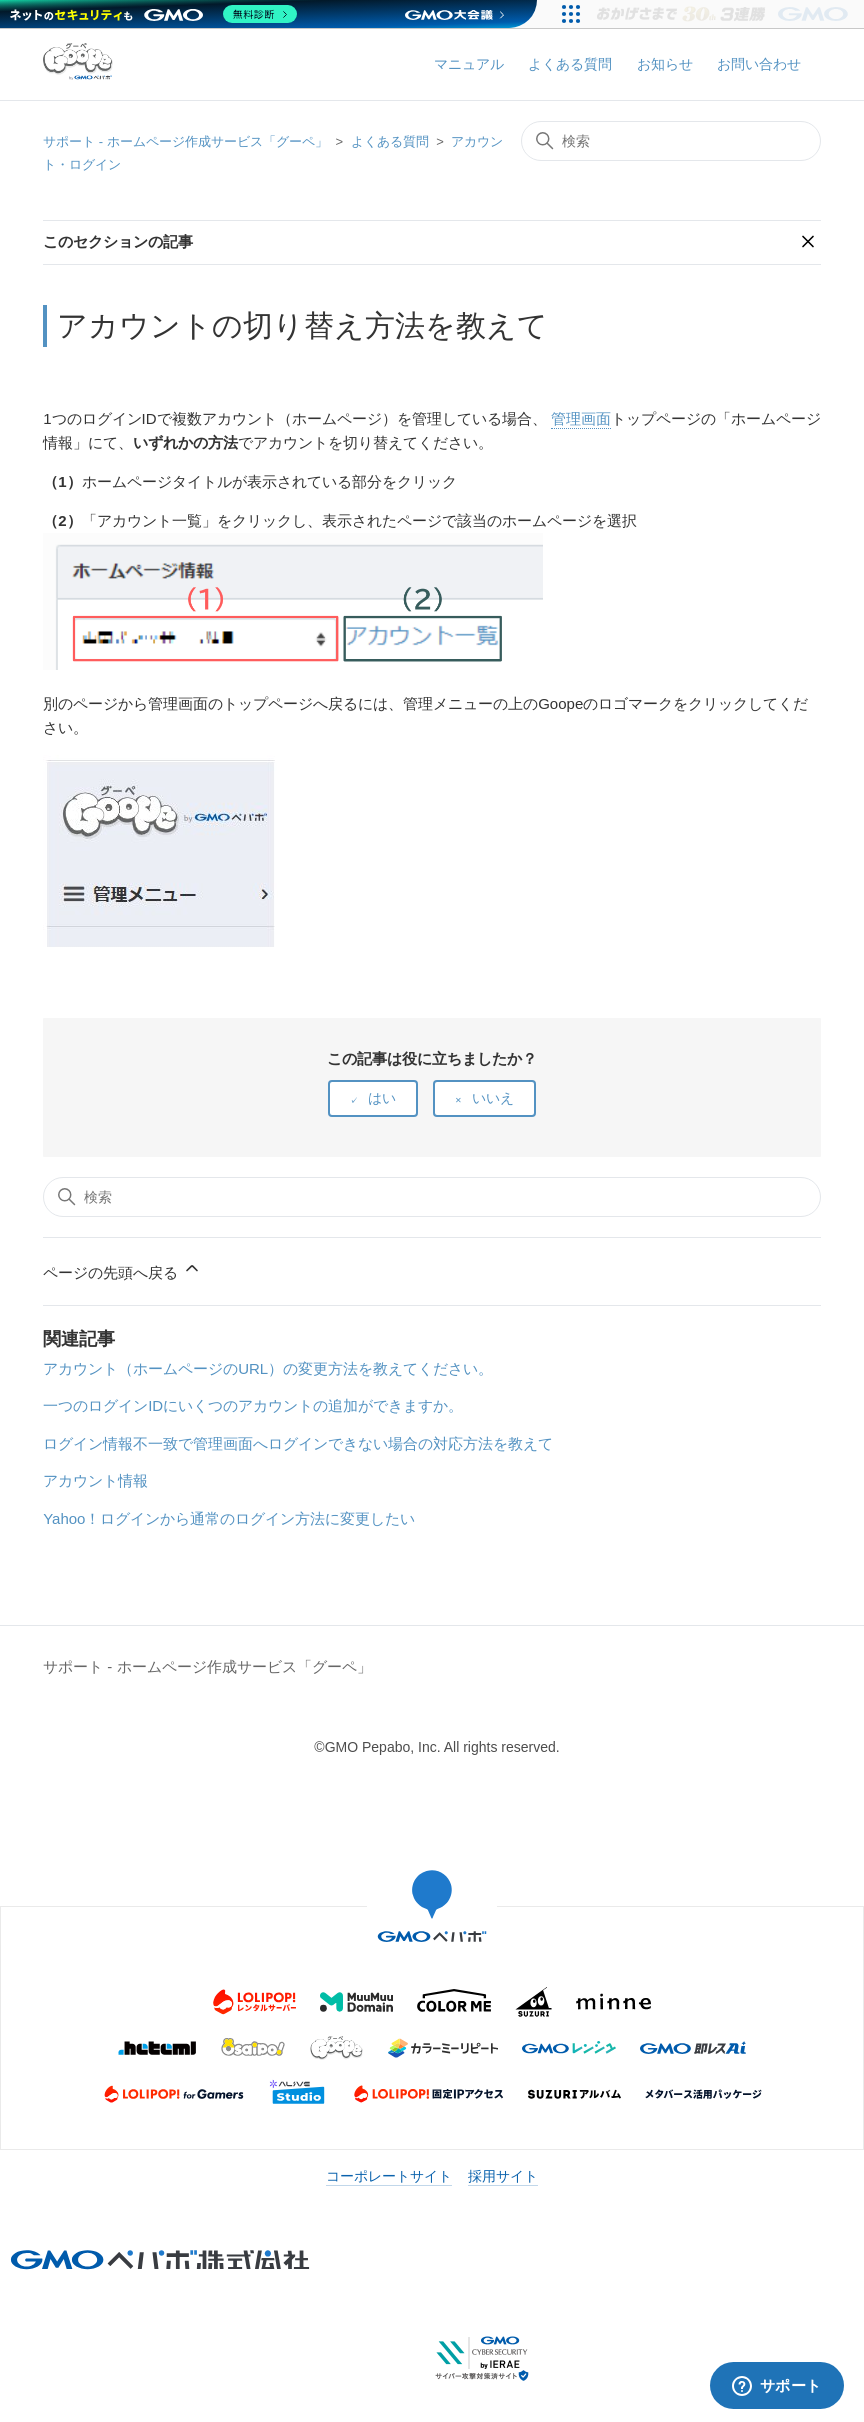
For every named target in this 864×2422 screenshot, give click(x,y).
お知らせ (665, 64)
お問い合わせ (759, 64)
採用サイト (503, 2176)
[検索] (671, 141)
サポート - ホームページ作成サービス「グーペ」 (185, 141)
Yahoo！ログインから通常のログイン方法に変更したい (229, 1518)
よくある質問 (570, 64)
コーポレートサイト (389, 2176)
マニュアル (469, 64)
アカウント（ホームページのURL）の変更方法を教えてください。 (268, 1368)
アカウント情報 (95, 1480)
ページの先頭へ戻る (122, 1269)
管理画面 (581, 418)
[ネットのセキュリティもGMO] (153, 14)
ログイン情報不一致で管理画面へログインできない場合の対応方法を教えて (298, 1443)
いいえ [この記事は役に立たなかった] (493, 1098)
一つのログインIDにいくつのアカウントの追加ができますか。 (253, 1405)
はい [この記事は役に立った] (382, 1098)
